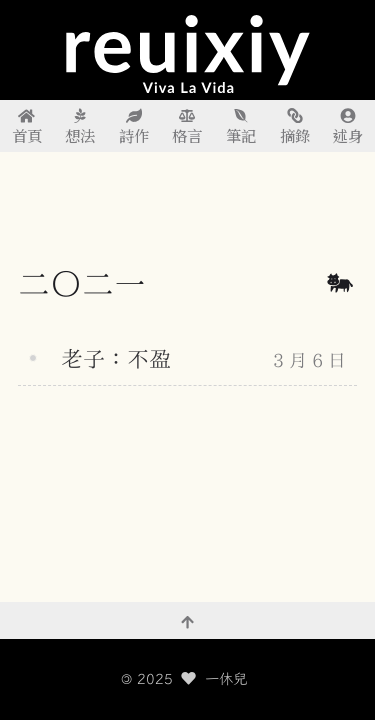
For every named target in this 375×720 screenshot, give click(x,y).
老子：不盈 (116, 359)
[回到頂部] (187, 621)
